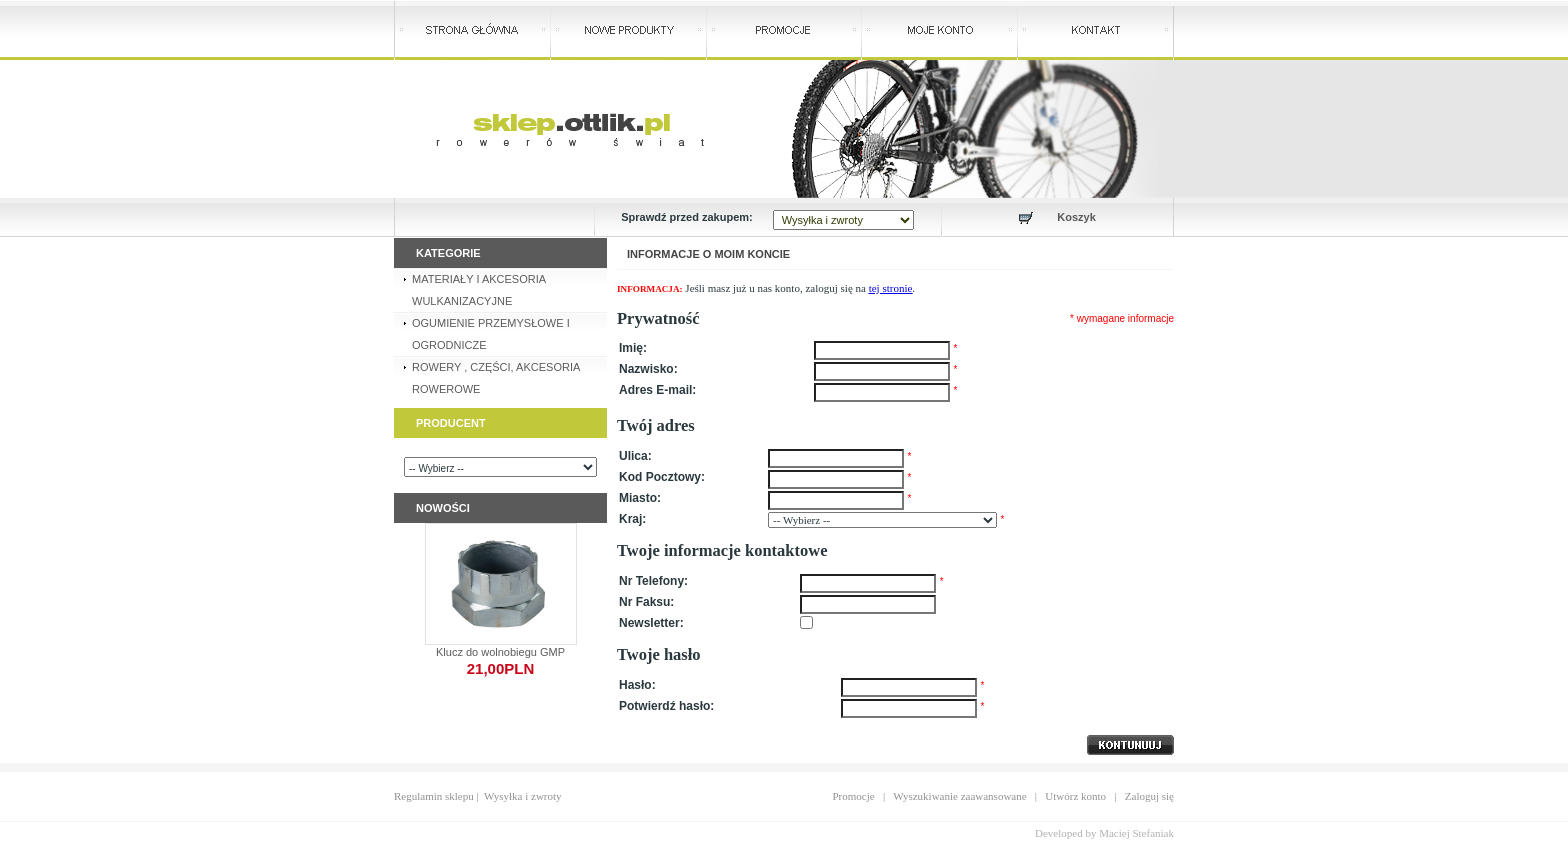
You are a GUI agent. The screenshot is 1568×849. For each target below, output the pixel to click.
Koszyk (1076, 217)
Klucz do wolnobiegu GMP (500, 652)
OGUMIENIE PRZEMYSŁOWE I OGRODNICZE (491, 334)
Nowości (443, 508)
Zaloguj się (1149, 796)
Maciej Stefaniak (1136, 833)
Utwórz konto (1075, 796)
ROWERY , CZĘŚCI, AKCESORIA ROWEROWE (496, 378)
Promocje (854, 796)
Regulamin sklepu (434, 796)
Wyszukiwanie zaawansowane (959, 796)
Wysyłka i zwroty (523, 796)
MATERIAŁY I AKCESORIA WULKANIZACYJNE (479, 290)
